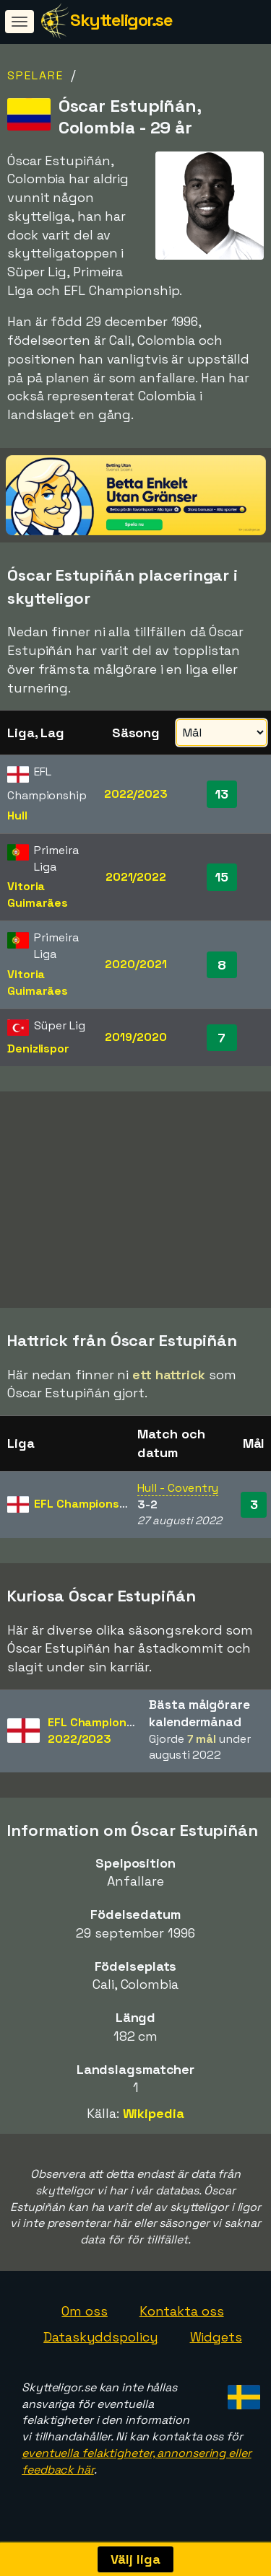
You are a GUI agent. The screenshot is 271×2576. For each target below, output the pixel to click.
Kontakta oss (181, 2321)
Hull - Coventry (177, 1497)
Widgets (216, 2347)
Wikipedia (153, 2124)
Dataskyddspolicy (100, 2347)
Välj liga (135, 2559)
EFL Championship (85, 1514)
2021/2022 (136, 876)
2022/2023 (136, 793)
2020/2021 (135, 964)
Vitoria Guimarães (37, 894)
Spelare (35, 75)
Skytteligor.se (121, 20)
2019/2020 (135, 1037)
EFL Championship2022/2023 (99, 1741)
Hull (17, 815)
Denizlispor (38, 1048)
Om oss (84, 2321)
